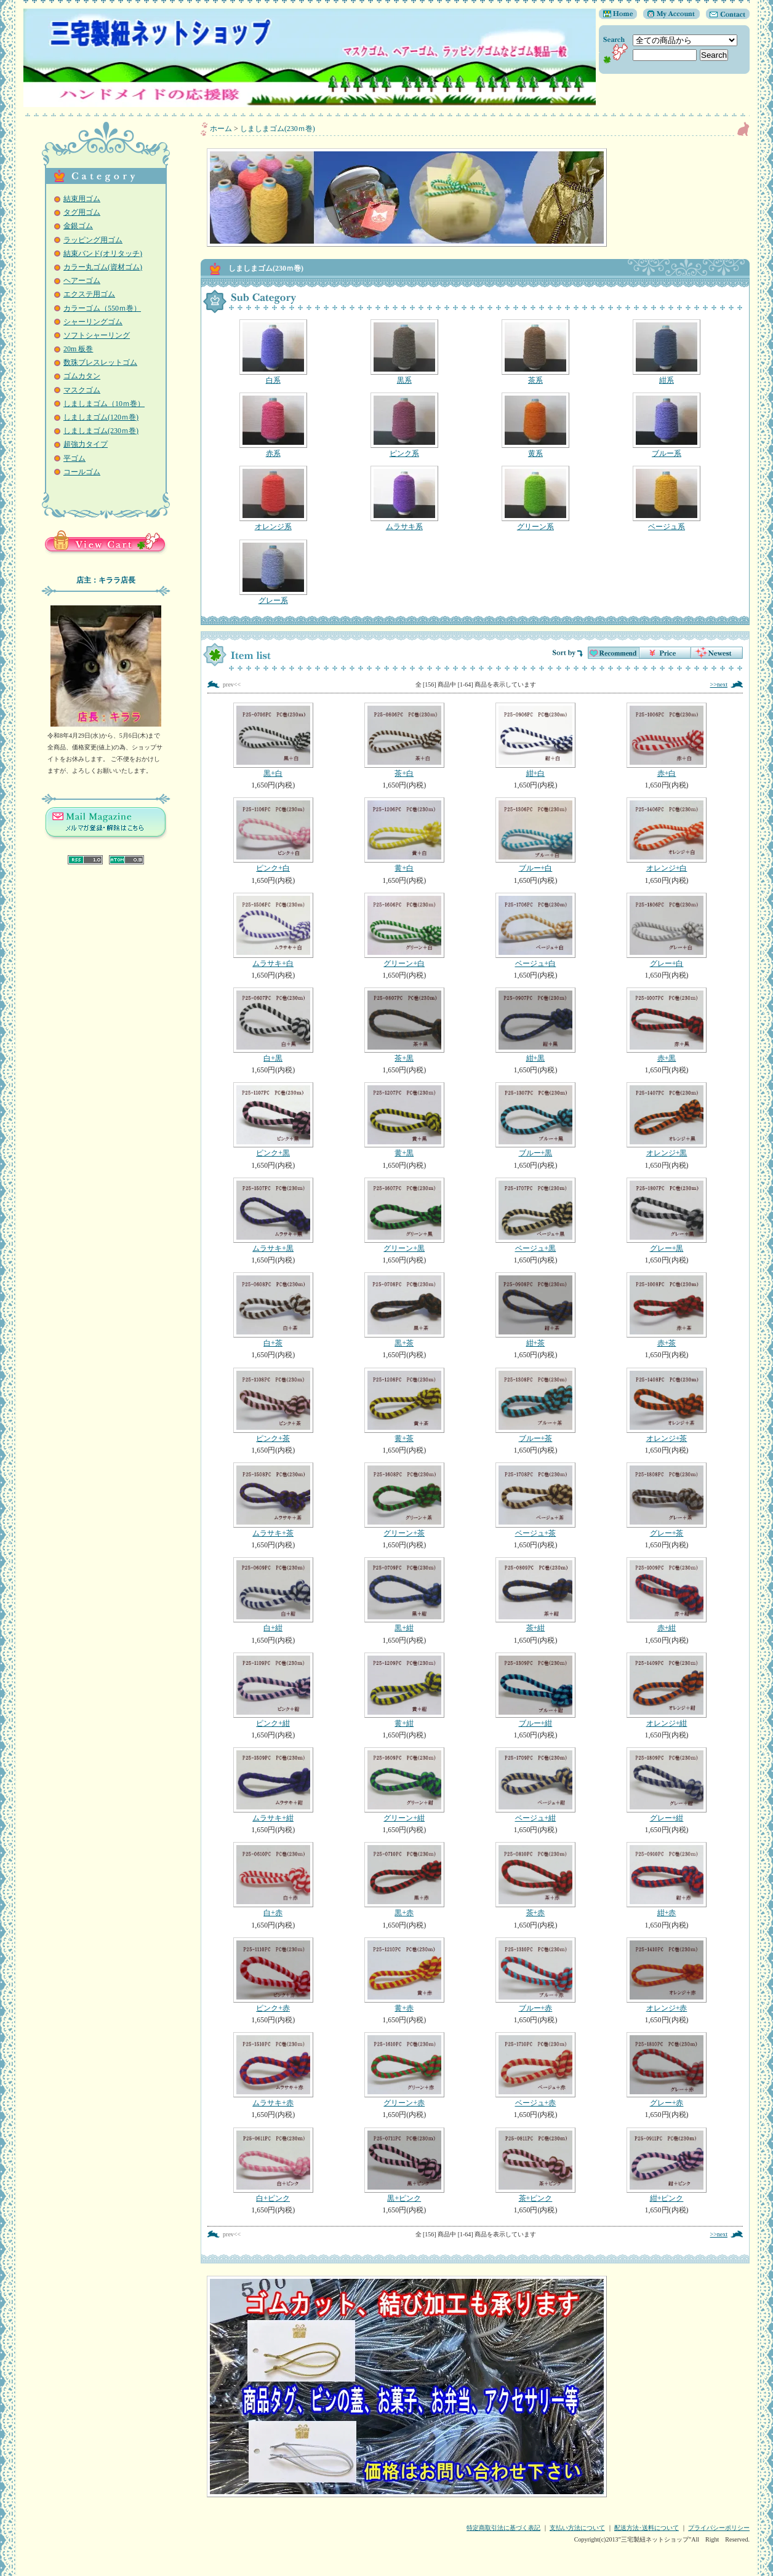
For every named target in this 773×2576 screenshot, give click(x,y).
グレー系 (272, 572)
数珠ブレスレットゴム (100, 362)
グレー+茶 (666, 1499)
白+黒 (272, 1025)
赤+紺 (666, 1594)
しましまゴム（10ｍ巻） (104, 403)
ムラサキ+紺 (272, 1784)
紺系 (666, 352)
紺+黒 (535, 1025)
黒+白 (272, 740)
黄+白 (404, 834)
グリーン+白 (404, 930)
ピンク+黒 (272, 1119)
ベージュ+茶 (535, 1499)
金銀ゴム (78, 225)
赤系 (272, 425)
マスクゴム (81, 390)
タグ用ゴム (81, 212)
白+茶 (272, 1309)
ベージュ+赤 (535, 2069)
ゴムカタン (81, 376)
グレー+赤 (666, 2069)
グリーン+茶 (404, 1499)
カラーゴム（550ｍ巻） (102, 308)
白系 (272, 352)
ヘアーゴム (81, 280)
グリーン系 (535, 498)
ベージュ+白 (535, 930)
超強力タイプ (85, 444)
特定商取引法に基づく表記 (503, 2527)
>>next (719, 684)
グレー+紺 (666, 1784)
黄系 (535, 425)
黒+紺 (404, 1594)
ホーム (221, 128)
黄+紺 (404, 1690)
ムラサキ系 (404, 498)
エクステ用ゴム (89, 294)
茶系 (535, 352)
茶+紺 (535, 1594)
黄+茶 (404, 1405)
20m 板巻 (78, 349)
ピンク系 (404, 425)
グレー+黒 (666, 1215)
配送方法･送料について (646, 2527)
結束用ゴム (81, 198)
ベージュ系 (666, 498)
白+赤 (272, 1879)
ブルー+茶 (535, 1405)
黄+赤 (404, 1974)
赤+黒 (666, 1025)
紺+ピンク (666, 2165)
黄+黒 (404, 1119)
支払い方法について (577, 2527)
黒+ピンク (404, 2165)
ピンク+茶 (272, 1405)
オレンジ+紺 (666, 1690)
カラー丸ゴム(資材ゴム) (102, 267)
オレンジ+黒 (666, 1119)
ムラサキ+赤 (272, 2069)
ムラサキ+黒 (272, 1215)
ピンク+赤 (272, 1974)
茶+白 (404, 740)
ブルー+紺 (535, 1690)
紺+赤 (666, 1879)
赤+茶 (666, 1309)
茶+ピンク (535, 2165)
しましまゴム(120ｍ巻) (100, 417)
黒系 (404, 352)
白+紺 (272, 1594)
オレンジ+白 (666, 834)
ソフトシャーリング (96, 335)
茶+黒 (404, 1025)
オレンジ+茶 (666, 1405)
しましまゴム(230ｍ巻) (100, 430)
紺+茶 (535, 1309)
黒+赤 (404, 1879)
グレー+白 (666, 930)
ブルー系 (666, 425)
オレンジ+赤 (666, 1974)
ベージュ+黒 (535, 1215)
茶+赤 (535, 1879)
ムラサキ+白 (272, 930)
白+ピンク (272, 2165)
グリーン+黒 (404, 1215)
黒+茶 (404, 1309)
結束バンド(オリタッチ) (102, 253)
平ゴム (74, 458)
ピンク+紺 (272, 1690)
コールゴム (81, 472)
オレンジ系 (272, 498)
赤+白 (666, 740)
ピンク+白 (272, 834)
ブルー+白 (535, 834)
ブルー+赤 (535, 1974)
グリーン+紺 (404, 1784)
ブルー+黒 (535, 1119)
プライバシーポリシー (719, 2527)
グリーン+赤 (404, 2069)
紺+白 (535, 740)
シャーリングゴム (92, 321)
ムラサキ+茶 (272, 1499)
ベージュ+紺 (535, 1784)
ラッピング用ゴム (92, 240)
